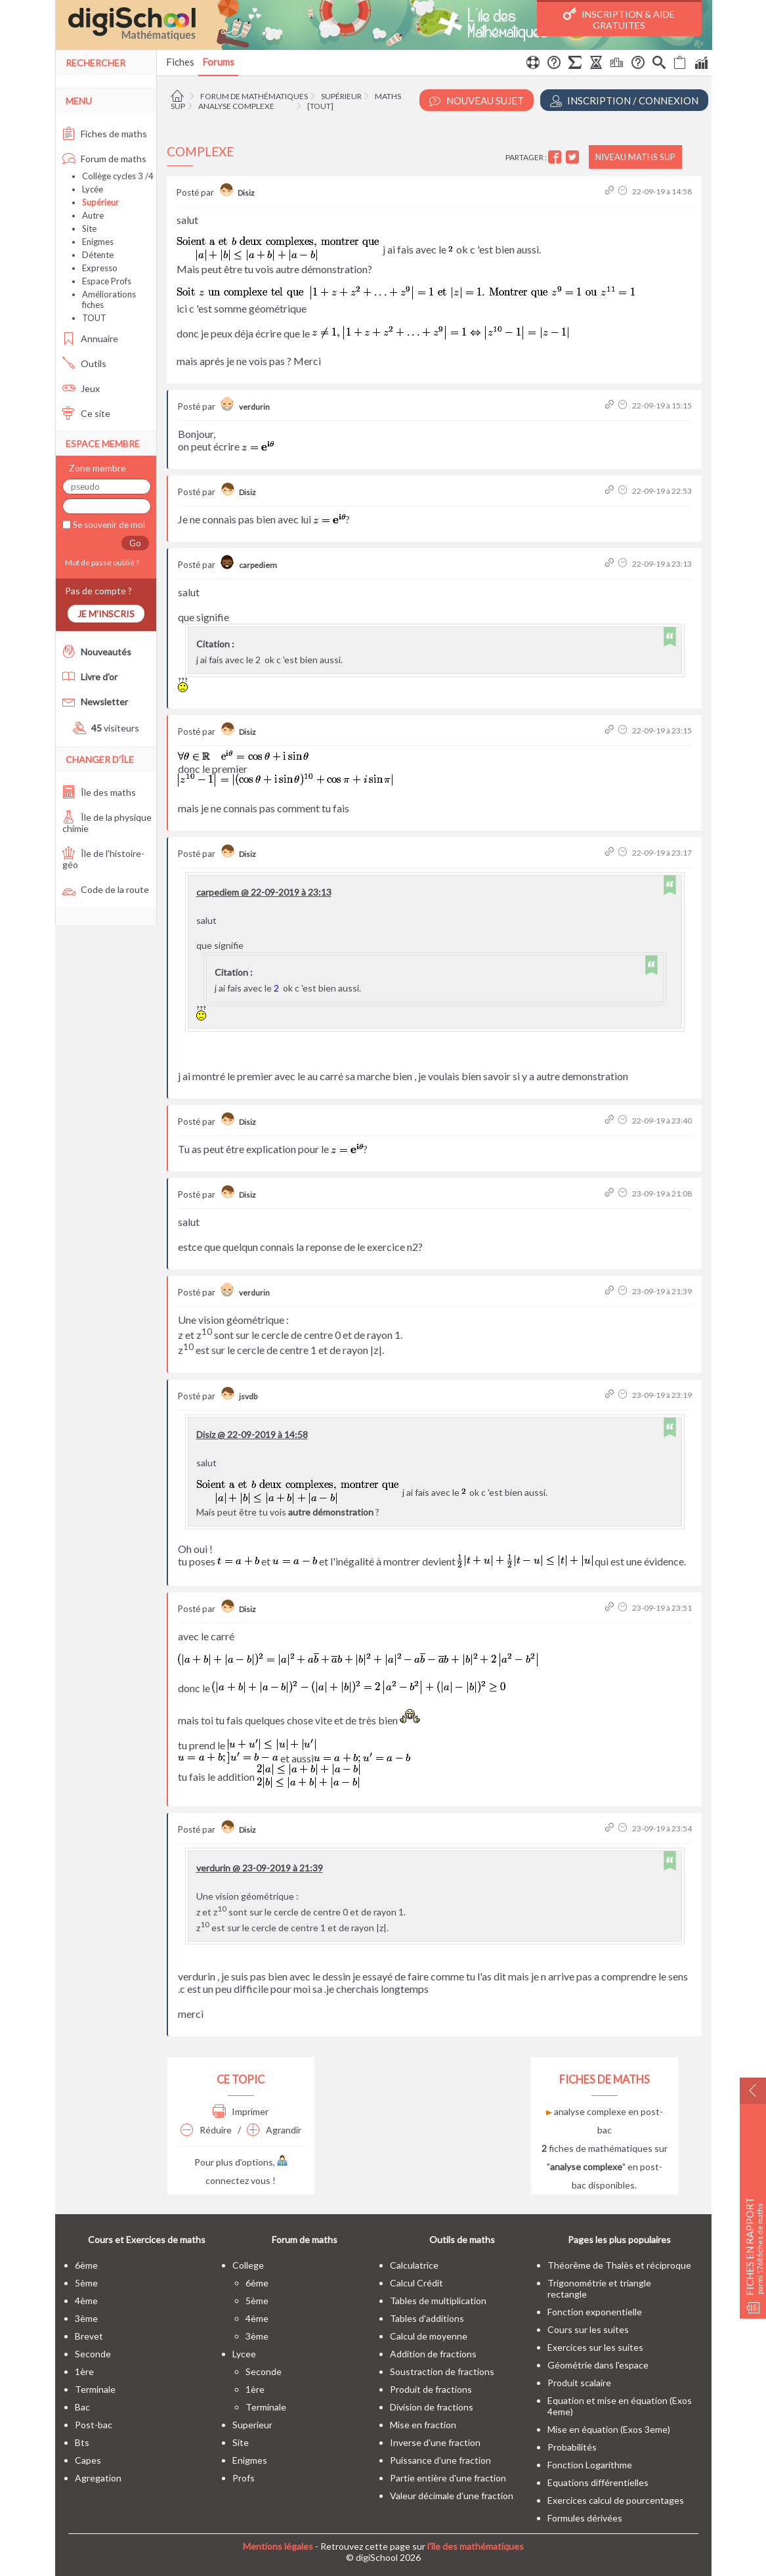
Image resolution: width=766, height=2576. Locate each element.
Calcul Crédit (416, 2282)
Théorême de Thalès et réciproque (619, 2265)
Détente (98, 255)
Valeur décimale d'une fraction (451, 2495)
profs (243, 2477)
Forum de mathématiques (254, 96)
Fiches (180, 62)
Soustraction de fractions (442, 2371)
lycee (244, 2353)
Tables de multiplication (438, 2300)
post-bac (93, 2424)
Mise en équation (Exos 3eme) (608, 2429)
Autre (93, 215)
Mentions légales (278, 2546)
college (248, 2265)
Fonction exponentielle (594, 2311)
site (240, 2442)
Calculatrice (414, 2265)
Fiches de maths (104, 133)
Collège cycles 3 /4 (118, 176)
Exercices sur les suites (595, 2347)
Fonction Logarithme (589, 2464)
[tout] (320, 106)
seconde (93, 2353)
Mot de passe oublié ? (100, 562)
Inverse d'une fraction (435, 2442)
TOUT (94, 318)
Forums (218, 62)
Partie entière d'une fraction (448, 2477)
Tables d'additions (427, 2318)
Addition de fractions (433, 2353)
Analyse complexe (236, 106)
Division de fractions (431, 2406)
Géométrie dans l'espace (598, 2364)
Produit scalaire (579, 2382)
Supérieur (341, 96)
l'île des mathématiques (475, 2546)
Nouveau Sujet (476, 101)
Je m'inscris (106, 613)
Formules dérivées (584, 2517)
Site (89, 228)
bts (82, 2442)
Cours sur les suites (588, 2329)
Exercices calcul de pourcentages (615, 2500)
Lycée (92, 189)
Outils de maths (462, 2239)
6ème (86, 2265)
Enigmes (98, 241)
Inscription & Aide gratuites (619, 19)
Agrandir (274, 2129)
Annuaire (90, 338)
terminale (95, 2389)
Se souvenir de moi (108, 524)
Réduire (206, 2129)
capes (88, 2460)
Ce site (86, 413)
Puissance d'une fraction (440, 2460)
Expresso (99, 268)
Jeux (81, 388)
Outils (84, 363)
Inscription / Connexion (624, 101)
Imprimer (240, 2111)
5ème (86, 2282)
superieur (252, 2424)
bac (82, 2406)
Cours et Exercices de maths (146, 2239)
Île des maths (99, 792)
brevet (89, 2336)
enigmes (249, 2460)
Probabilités (572, 2447)
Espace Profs (106, 281)
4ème (86, 2300)
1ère (84, 2371)
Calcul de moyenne (428, 2336)
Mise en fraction (423, 2424)
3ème (86, 2318)
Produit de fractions (431, 2389)
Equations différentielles (598, 2482)
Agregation (98, 2477)
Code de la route (105, 889)
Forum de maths (104, 158)
